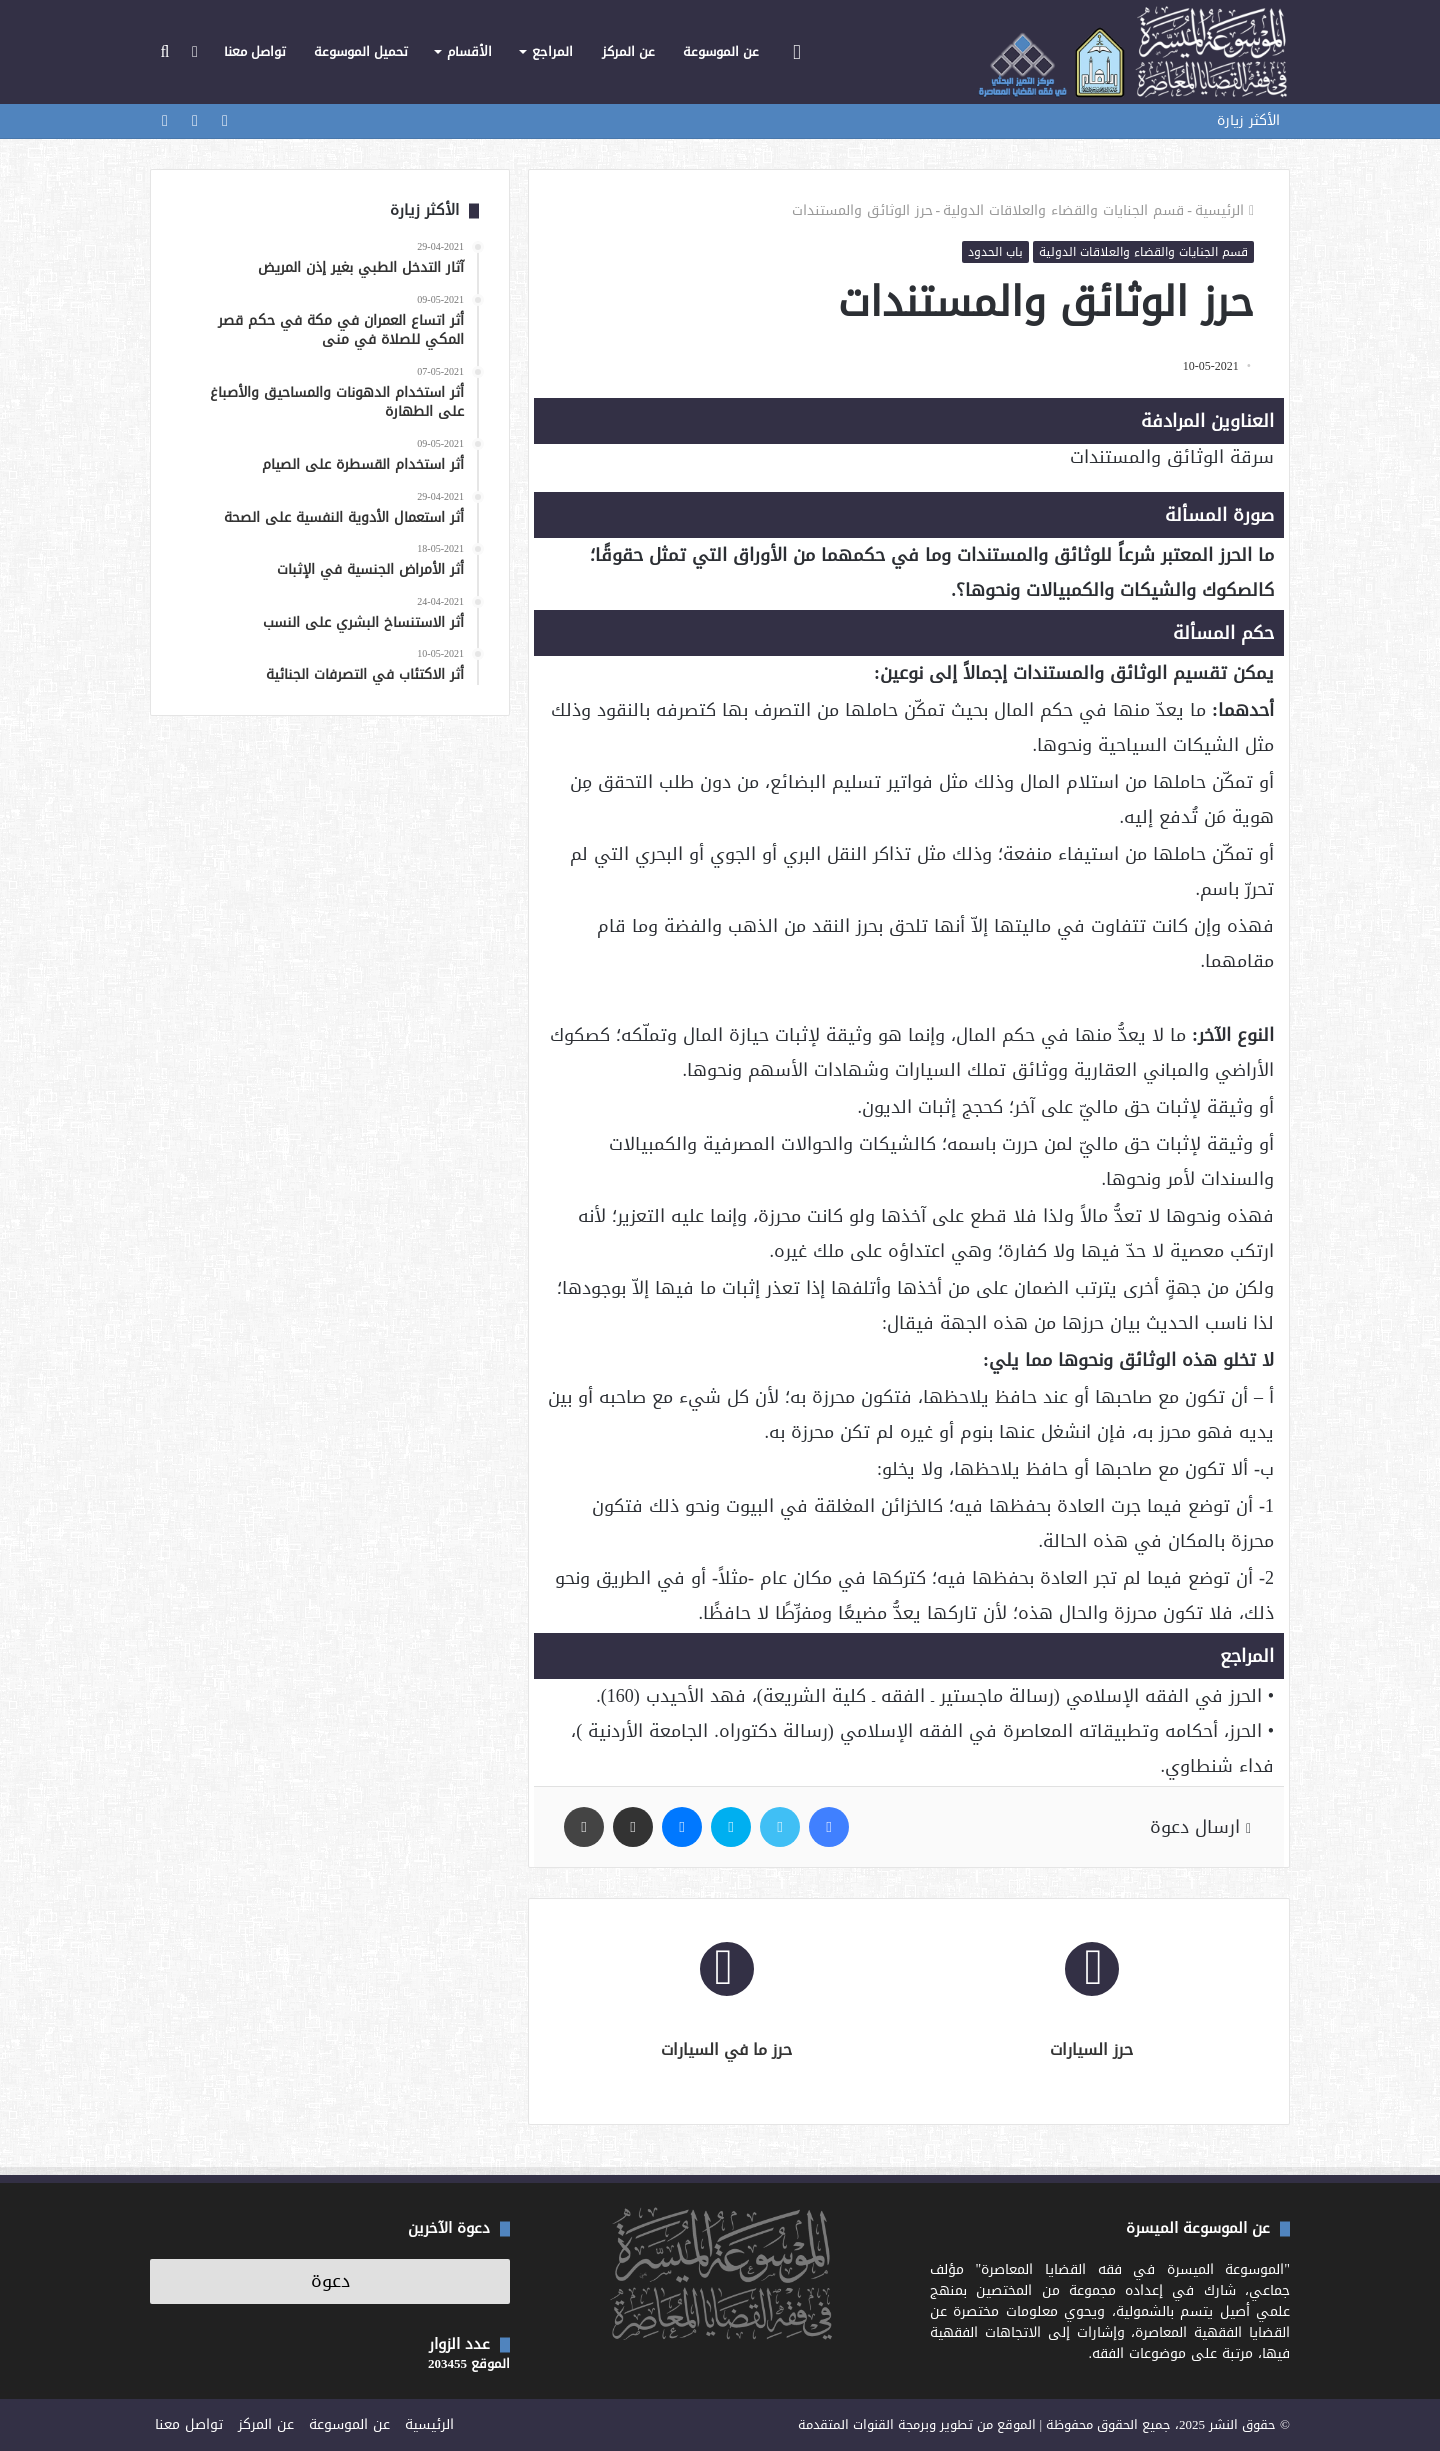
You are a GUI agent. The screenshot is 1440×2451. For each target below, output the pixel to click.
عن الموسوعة (721, 51)
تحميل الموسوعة (361, 51)
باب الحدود (995, 252)
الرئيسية (1224, 210)
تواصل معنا (255, 51)
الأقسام (469, 51)
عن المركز (628, 51)
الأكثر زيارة (1248, 120)
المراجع (552, 51)
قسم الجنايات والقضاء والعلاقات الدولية (1063, 210)
